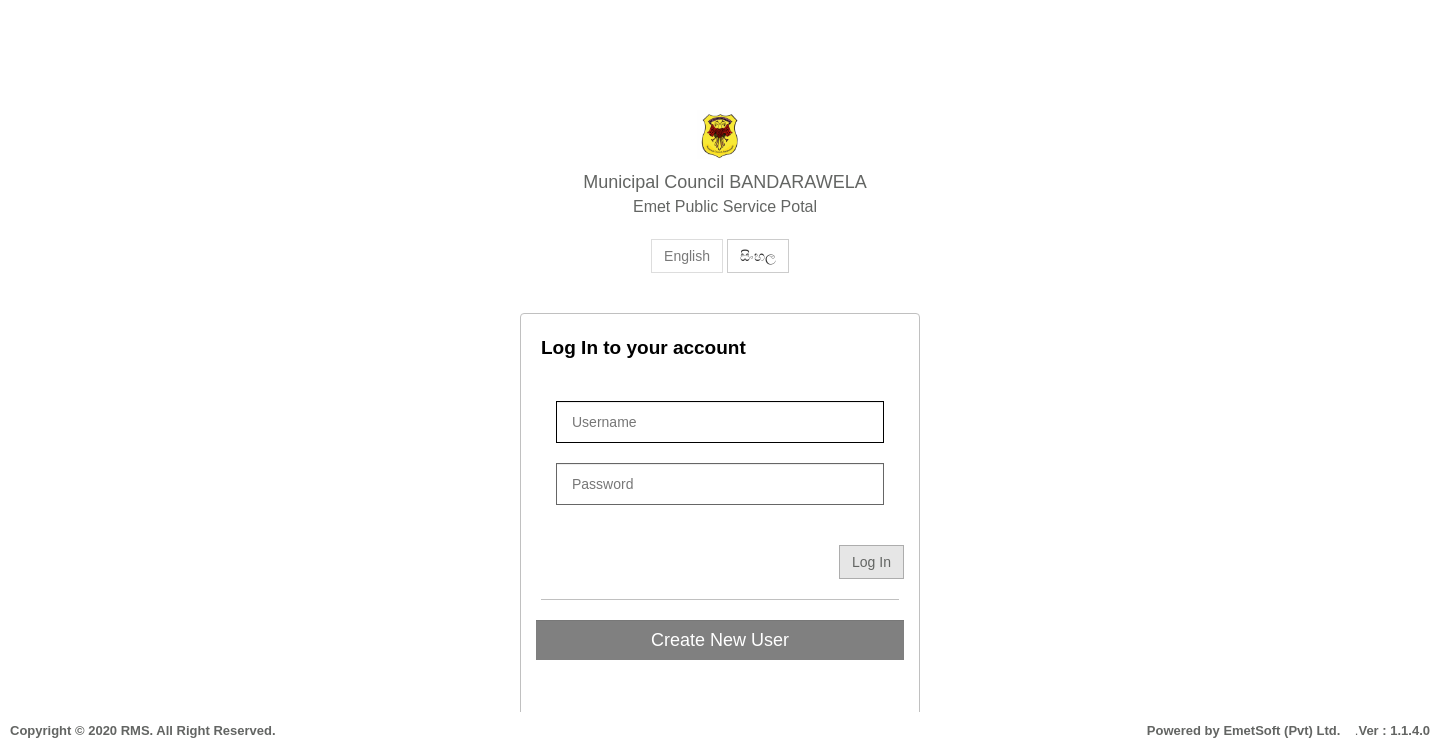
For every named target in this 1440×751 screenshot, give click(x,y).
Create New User (720, 640)
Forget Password (831, 515)
